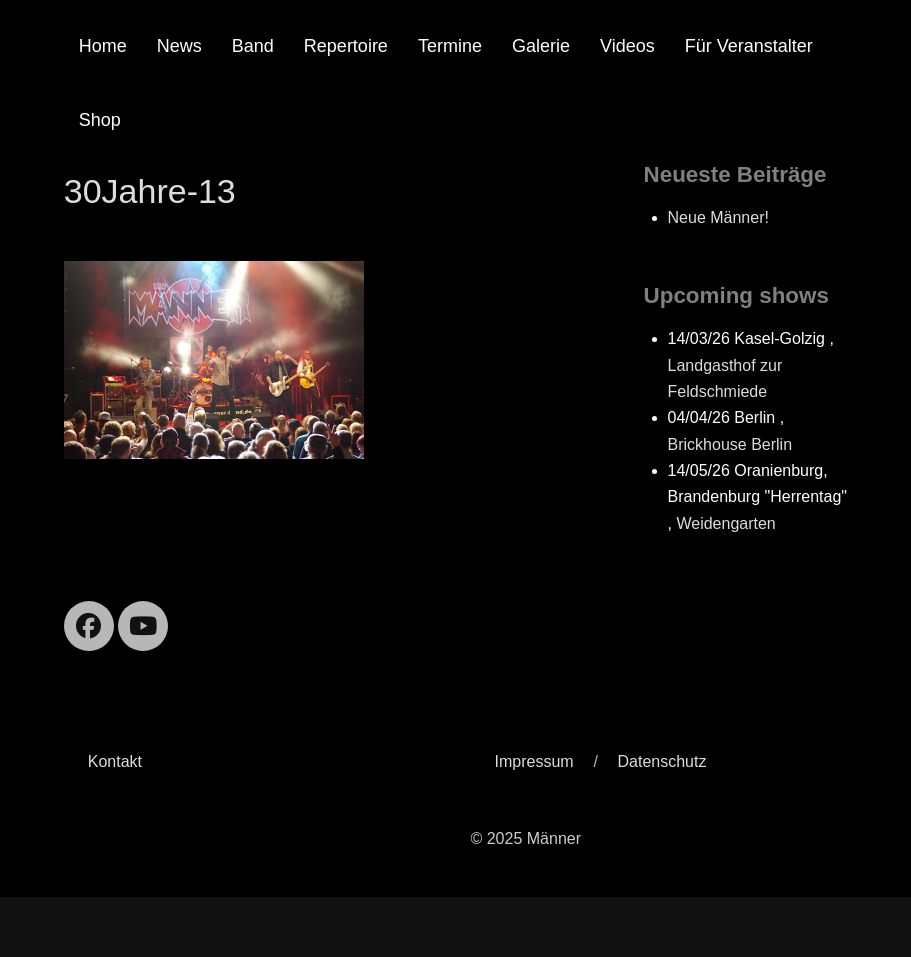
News (179, 46)
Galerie (541, 46)
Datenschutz (662, 761)
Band (253, 46)
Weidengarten (725, 523)
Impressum (533, 761)
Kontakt (115, 761)
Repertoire (346, 46)
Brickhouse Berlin (730, 444)
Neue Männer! (718, 217)
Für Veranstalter (749, 46)
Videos (627, 46)
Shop (100, 120)
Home (103, 46)
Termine (450, 46)
